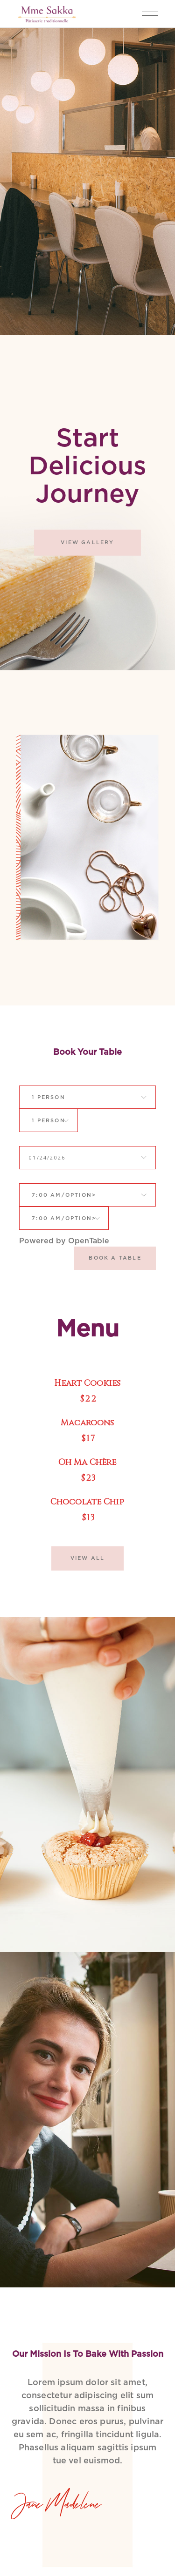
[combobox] (49, 1097)
